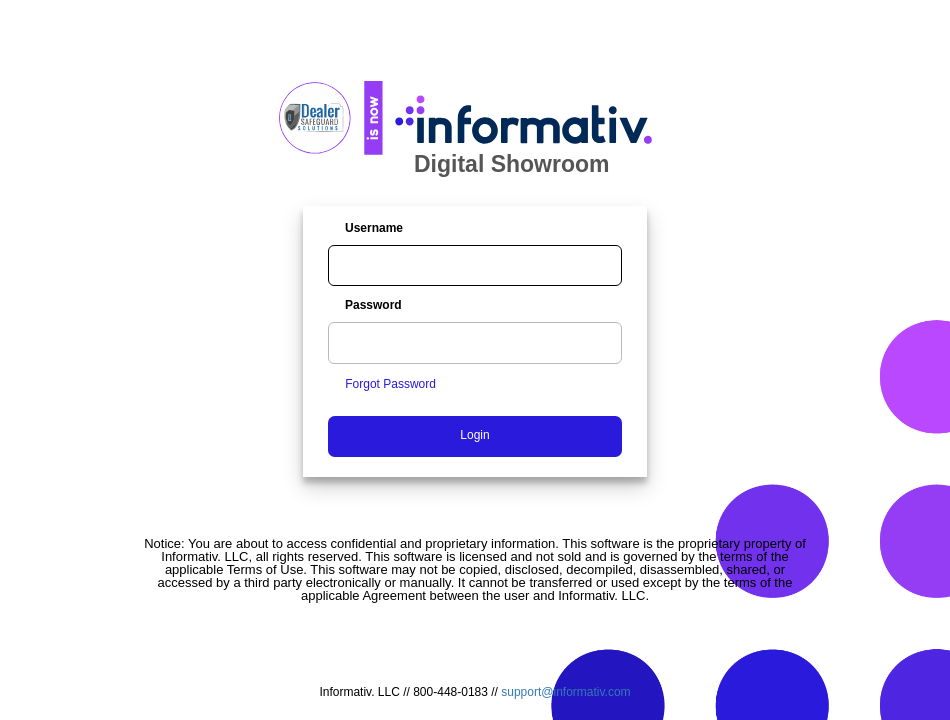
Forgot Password (390, 384)
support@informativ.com (565, 692)
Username (374, 228)
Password (373, 305)
